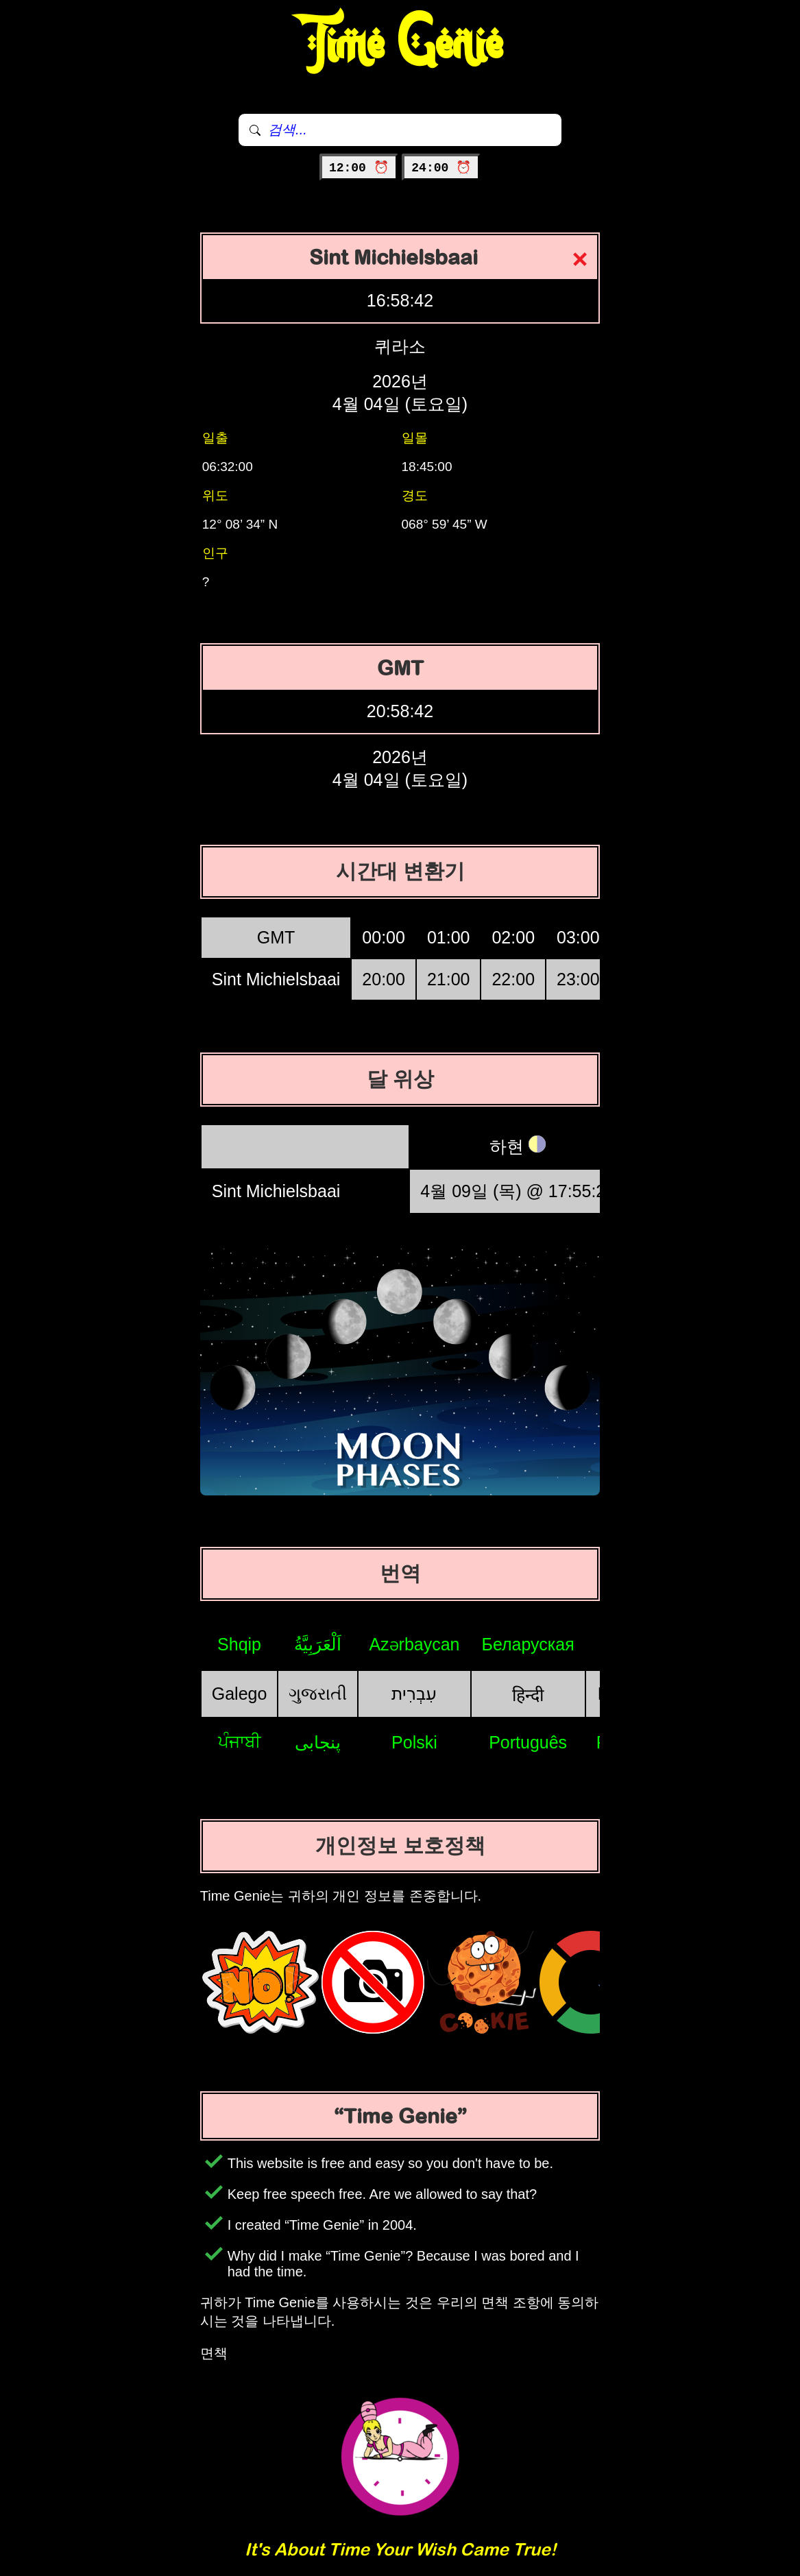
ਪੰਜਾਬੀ (239, 1741)
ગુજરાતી (318, 1693)
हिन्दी (528, 1695)
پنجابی (318, 1742)
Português (528, 1742)
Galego (239, 1693)
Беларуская (528, 1644)
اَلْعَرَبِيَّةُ (317, 1644)
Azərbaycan (414, 1644)
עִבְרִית (414, 1693)
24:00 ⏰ (441, 168)
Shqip (239, 1644)
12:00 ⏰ (359, 168)
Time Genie (400, 44)
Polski (414, 1742)
